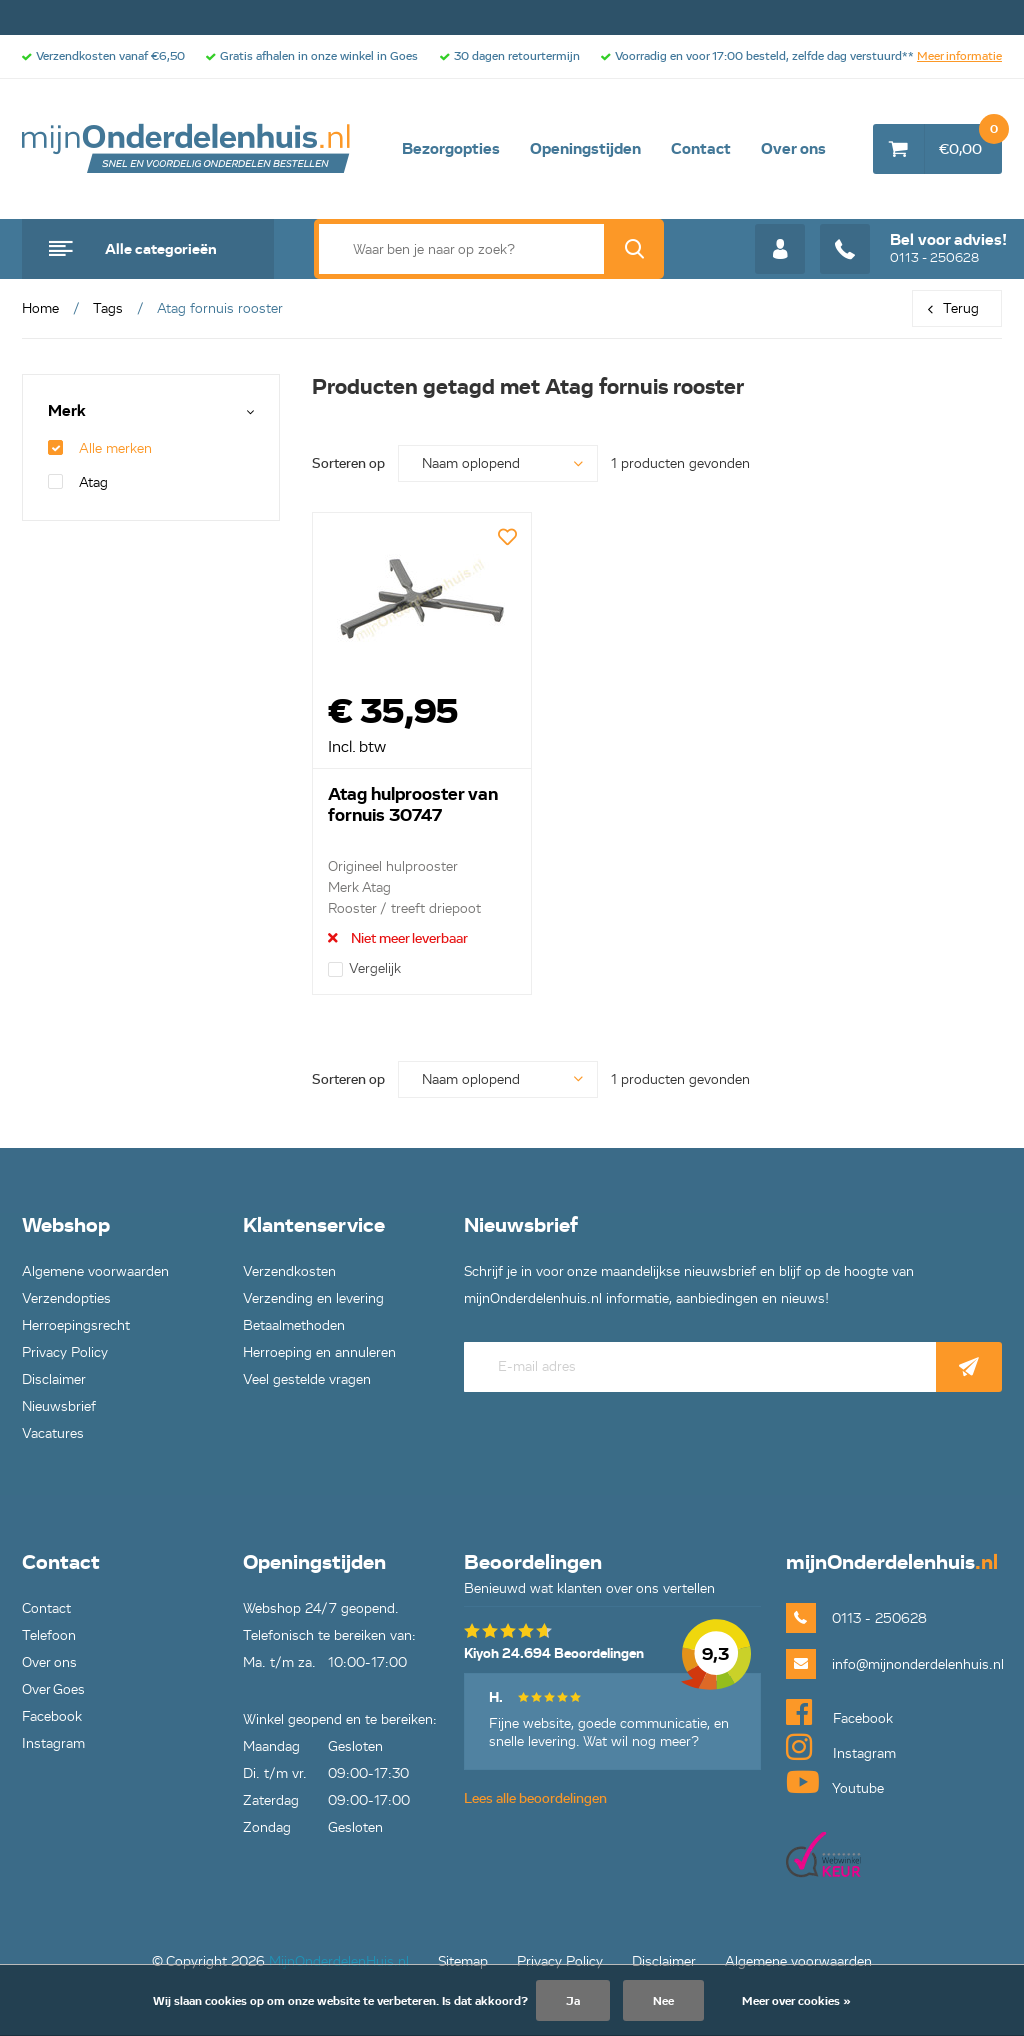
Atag (78, 482)
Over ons (793, 149)
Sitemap (463, 1961)
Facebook (52, 1716)
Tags (108, 308)
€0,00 (970, 141)
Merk (67, 411)
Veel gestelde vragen (307, 1379)
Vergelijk (364, 968)
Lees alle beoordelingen (535, 1798)
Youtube (835, 1782)
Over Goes (53, 1689)
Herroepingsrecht (76, 1325)
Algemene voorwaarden (95, 1271)
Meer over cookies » (796, 2000)
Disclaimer (54, 1379)
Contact (701, 149)
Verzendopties (66, 1298)
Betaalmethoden (294, 1325)
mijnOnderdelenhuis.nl (187, 149)
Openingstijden (585, 149)
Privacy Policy (65, 1352)
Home (40, 308)
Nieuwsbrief (59, 1406)
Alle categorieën (161, 249)
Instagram (53, 1743)
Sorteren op (348, 463)
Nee (663, 2000)
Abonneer (969, 1367)
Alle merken (100, 448)
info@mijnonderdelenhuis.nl (917, 1664)
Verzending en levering (313, 1298)
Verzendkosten (289, 1271)
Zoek (634, 249)
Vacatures (53, 1433)
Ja (573, 2000)
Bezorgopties (451, 149)
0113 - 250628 (913, 249)
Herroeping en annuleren (319, 1352)
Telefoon (49, 1635)
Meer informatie (959, 56)
